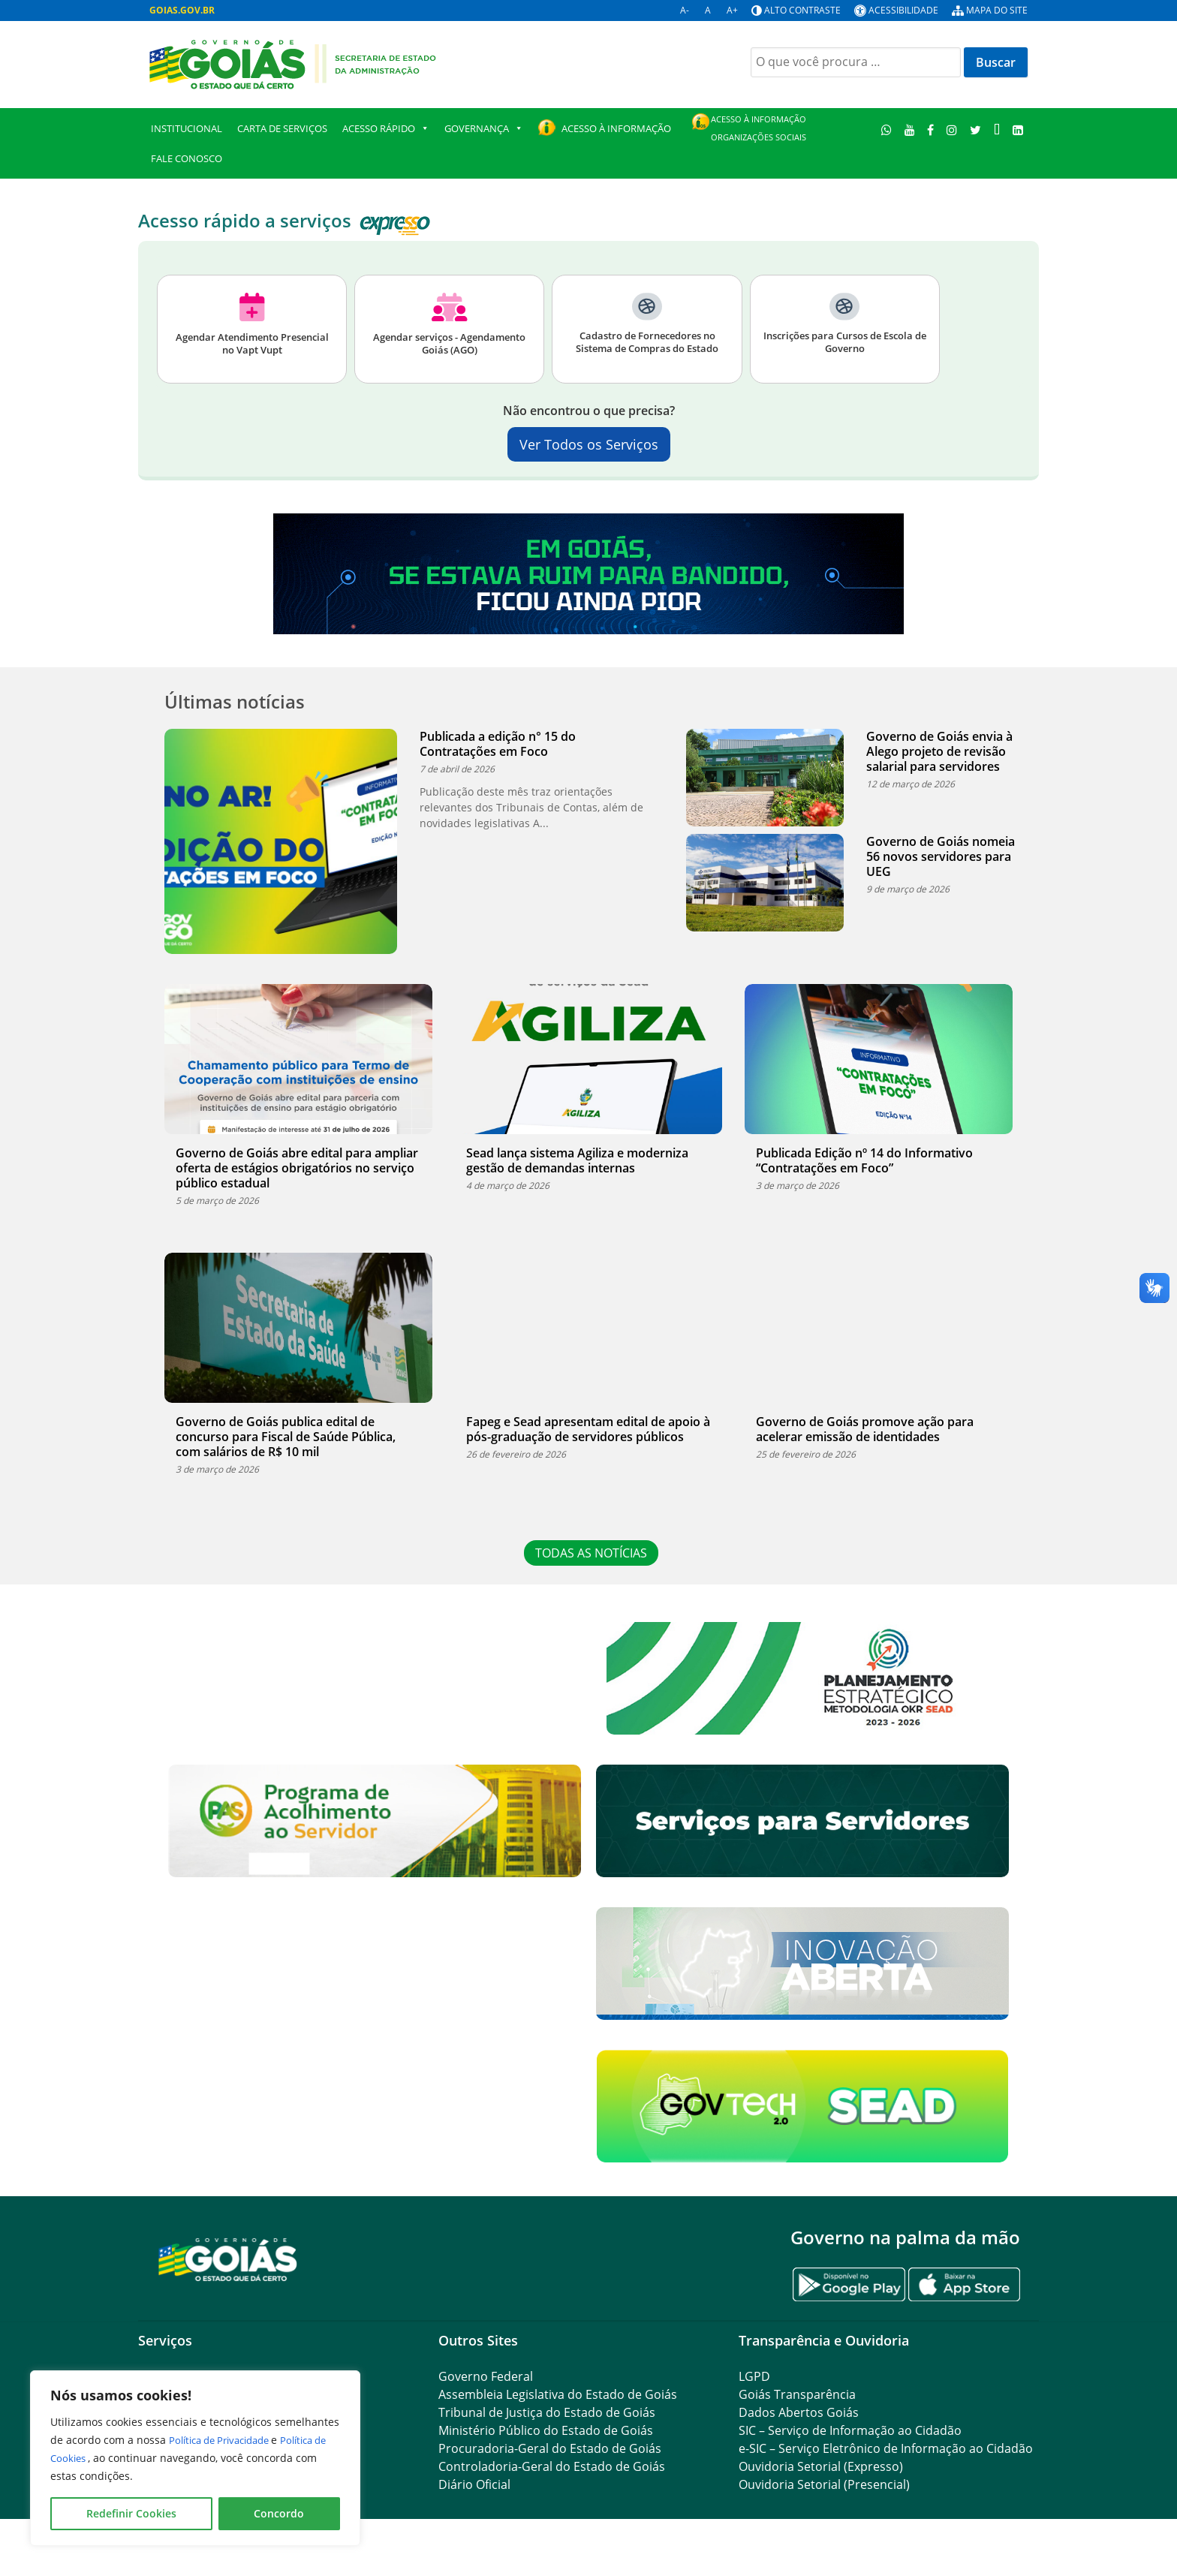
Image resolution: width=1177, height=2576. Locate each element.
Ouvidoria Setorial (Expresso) (821, 2466)
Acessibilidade (903, 10)
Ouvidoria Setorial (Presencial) (824, 2484)
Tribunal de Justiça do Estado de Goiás (546, 2412)
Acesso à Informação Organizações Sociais (758, 128)
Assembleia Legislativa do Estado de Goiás (557, 2394)
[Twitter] (975, 129)
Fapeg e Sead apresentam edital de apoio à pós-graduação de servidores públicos (588, 1429)
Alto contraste (802, 10)
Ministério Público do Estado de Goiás (545, 2430)
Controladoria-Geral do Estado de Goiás (551, 2466)
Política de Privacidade (227, 2440)
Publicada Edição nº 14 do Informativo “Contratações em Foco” (864, 1160)
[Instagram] (952, 129)
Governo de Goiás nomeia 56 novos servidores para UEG (940, 856)
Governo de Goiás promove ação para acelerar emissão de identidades (865, 1429)
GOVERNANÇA (483, 128)
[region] (195, 2458)
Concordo (279, 2513)
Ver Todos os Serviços (588, 444)
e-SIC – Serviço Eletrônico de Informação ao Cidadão (886, 2448)
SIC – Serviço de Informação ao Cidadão (850, 2430)
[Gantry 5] (228, 2258)
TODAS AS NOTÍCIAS (596, 1553)
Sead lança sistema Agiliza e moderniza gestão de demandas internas (577, 1160)
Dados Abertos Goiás (799, 2412)
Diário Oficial (474, 2484)
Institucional (186, 128)
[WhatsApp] (887, 129)
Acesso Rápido (385, 128)
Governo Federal (485, 2376)
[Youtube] (909, 129)
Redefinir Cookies (131, 2513)
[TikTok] (996, 129)
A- (684, 10)
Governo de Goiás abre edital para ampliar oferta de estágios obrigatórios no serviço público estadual (297, 1168)
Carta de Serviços (282, 128)
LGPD (754, 2376)
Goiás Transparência (797, 2394)
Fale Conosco (186, 158)
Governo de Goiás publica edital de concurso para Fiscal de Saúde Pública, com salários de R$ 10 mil (286, 1436)
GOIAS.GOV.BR (182, 10)
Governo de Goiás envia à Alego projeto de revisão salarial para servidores (939, 751)
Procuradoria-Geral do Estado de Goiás (549, 2448)
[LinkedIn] (1017, 129)
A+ (732, 10)
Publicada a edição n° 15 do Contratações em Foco (498, 744)
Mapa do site (997, 10)
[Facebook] (931, 129)
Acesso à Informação (616, 128)
